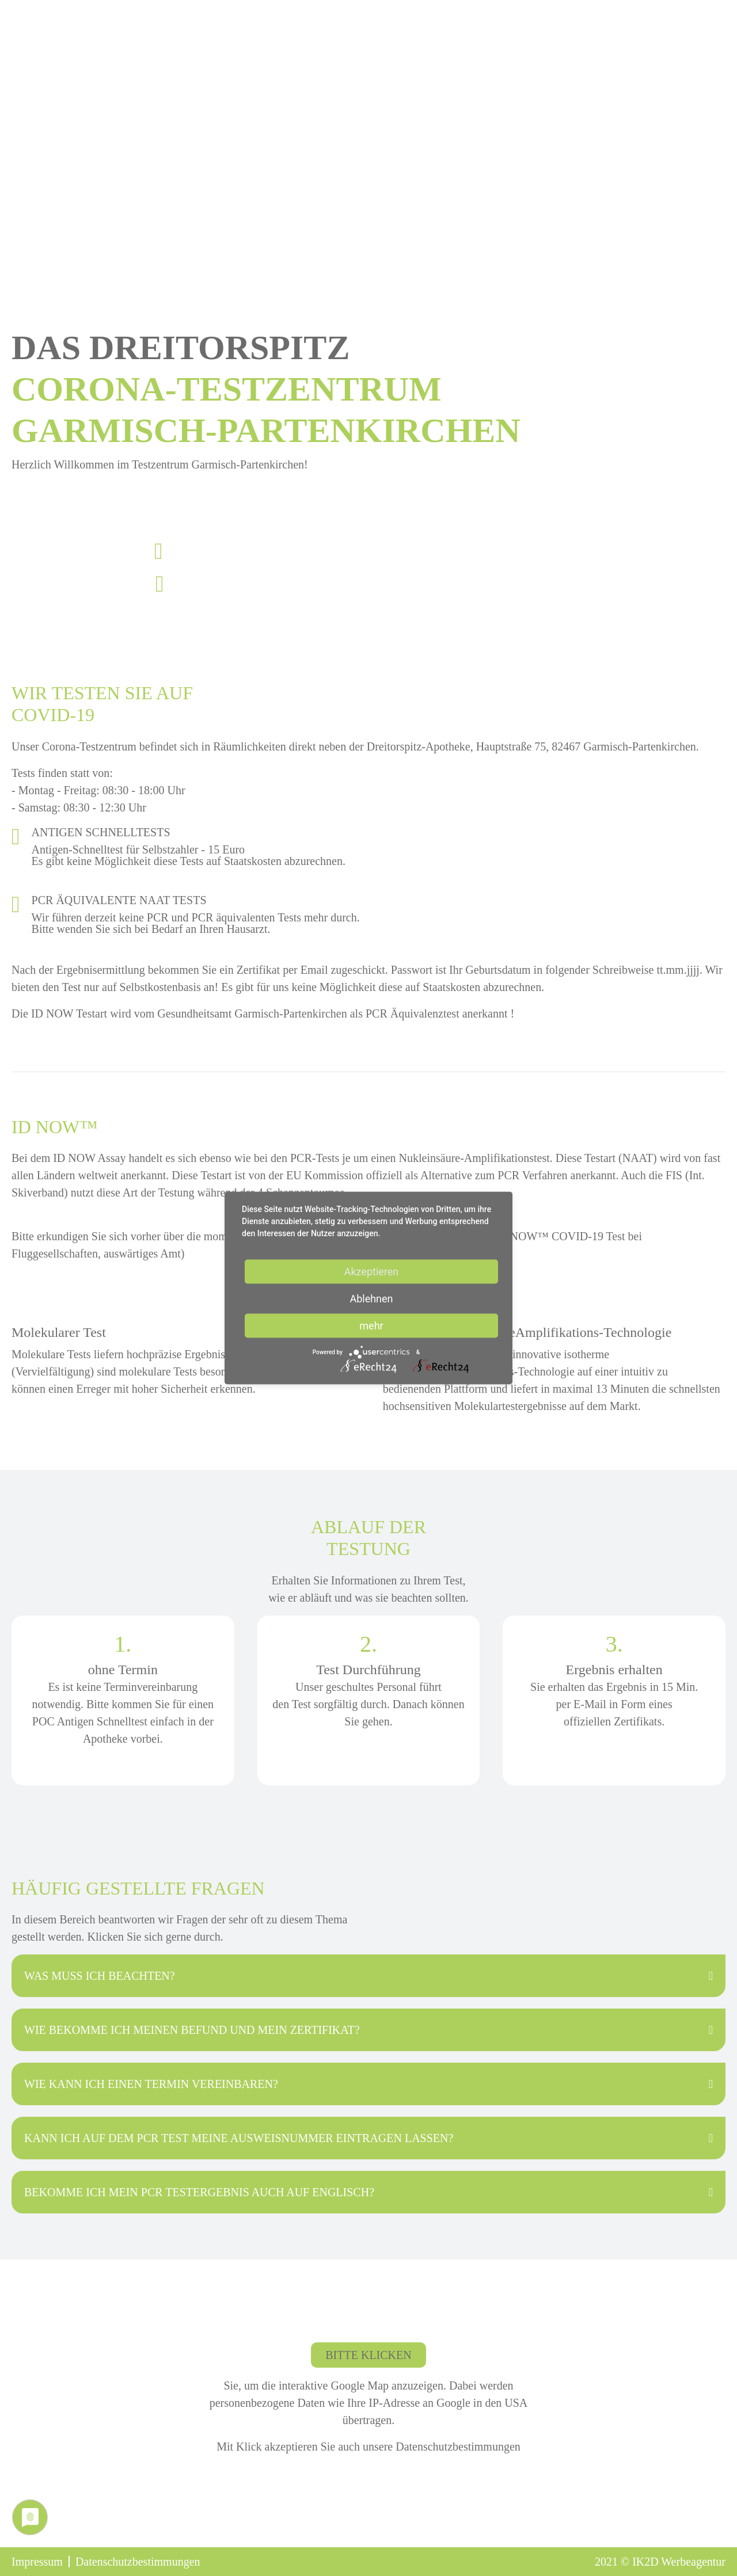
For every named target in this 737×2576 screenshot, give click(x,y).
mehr (371, 1326)
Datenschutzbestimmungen (457, 2446)
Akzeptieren (371, 1272)
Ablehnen (371, 1299)
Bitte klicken (368, 2355)
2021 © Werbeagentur (660, 2561)
